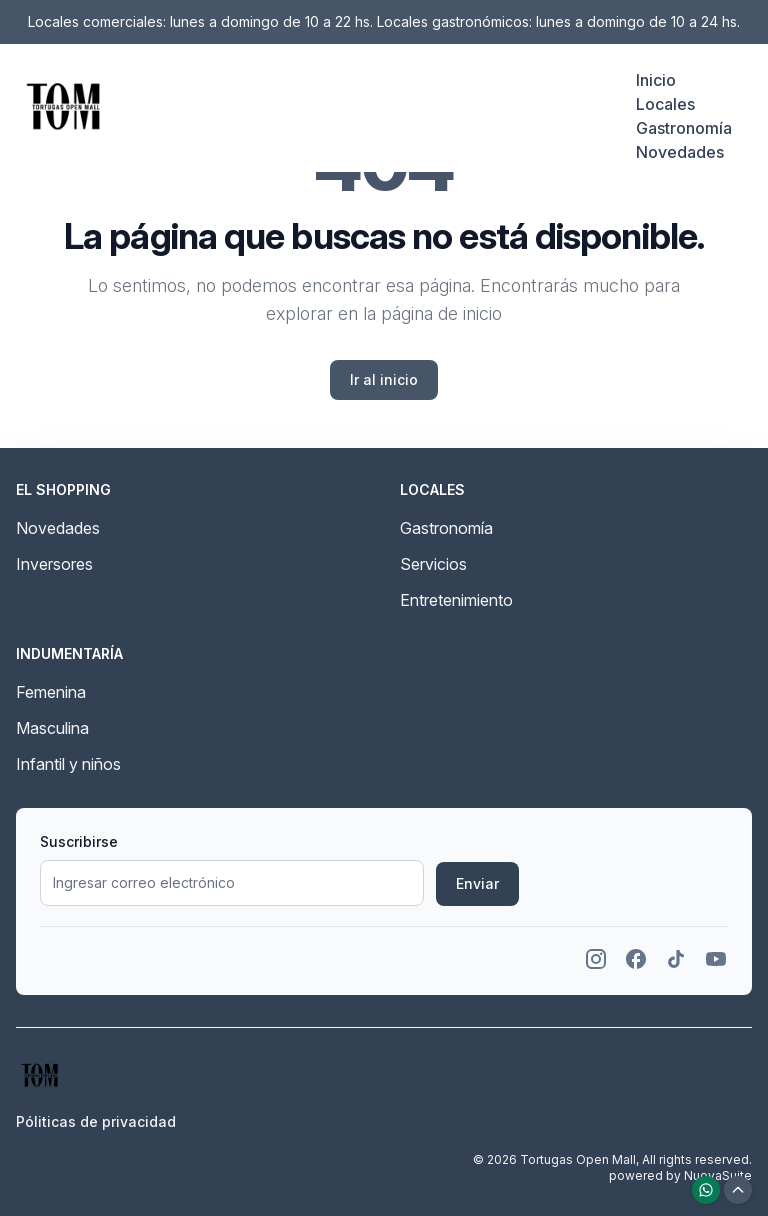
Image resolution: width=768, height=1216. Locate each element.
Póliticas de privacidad (96, 1121)
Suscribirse (79, 841)
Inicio (656, 80)
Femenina (51, 692)
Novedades (680, 152)
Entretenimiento (456, 600)
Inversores (54, 564)
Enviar (477, 883)
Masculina (52, 728)
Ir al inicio (384, 379)
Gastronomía (684, 128)
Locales (665, 104)
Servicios (433, 564)
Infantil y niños (68, 764)
